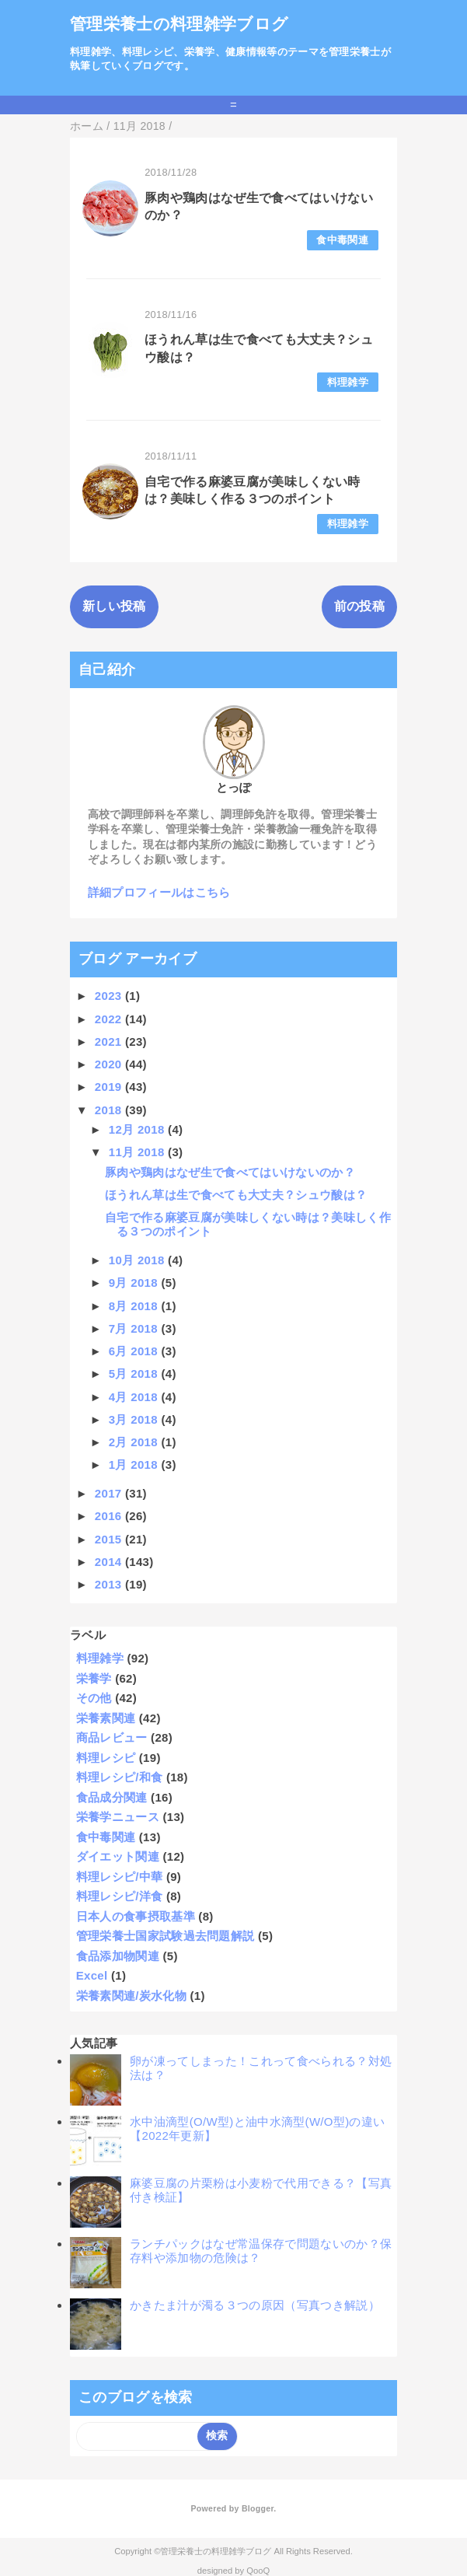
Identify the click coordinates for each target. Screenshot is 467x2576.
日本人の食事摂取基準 (135, 1916)
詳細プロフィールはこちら (159, 892)
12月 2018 (138, 1129)
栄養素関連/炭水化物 (131, 1995)
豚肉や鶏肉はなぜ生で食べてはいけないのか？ (230, 1172)
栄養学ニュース (117, 1816)
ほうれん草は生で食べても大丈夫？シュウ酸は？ (236, 1194)
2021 (110, 1041)
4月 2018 (135, 1396)
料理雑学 (347, 382)
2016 (110, 1515)
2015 (110, 1539)
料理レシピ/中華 (119, 1876)
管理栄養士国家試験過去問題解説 (165, 1935)
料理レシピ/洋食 (119, 1896)
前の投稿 (359, 606)
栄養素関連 (106, 1718)
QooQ (258, 2570)
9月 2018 (135, 1282)
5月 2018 (135, 1373)
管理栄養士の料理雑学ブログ (179, 24)
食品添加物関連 (117, 1956)
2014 (110, 1561)
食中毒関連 (342, 240)
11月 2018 (138, 1152)
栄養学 (94, 1678)
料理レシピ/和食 (119, 1777)
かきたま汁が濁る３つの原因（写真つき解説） (255, 2305)
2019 (110, 1086)
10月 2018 (138, 1260)
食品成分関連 (112, 1797)
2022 (110, 1019)
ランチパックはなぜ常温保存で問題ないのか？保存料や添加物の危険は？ (261, 2250)
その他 (94, 1697)
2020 (110, 1064)
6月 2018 (135, 1351)
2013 (110, 1584)
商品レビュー (112, 1737)
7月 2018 (135, 1328)
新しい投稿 (114, 606)
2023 (110, 995)
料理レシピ (106, 1757)
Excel (92, 1975)
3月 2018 (135, 1419)
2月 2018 (135, 1442)
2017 (110, 1493)
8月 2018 (135, 1305)
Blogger (258, 2508)
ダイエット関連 (117, 1856)
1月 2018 (135, 1464)
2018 (110, 1110)
